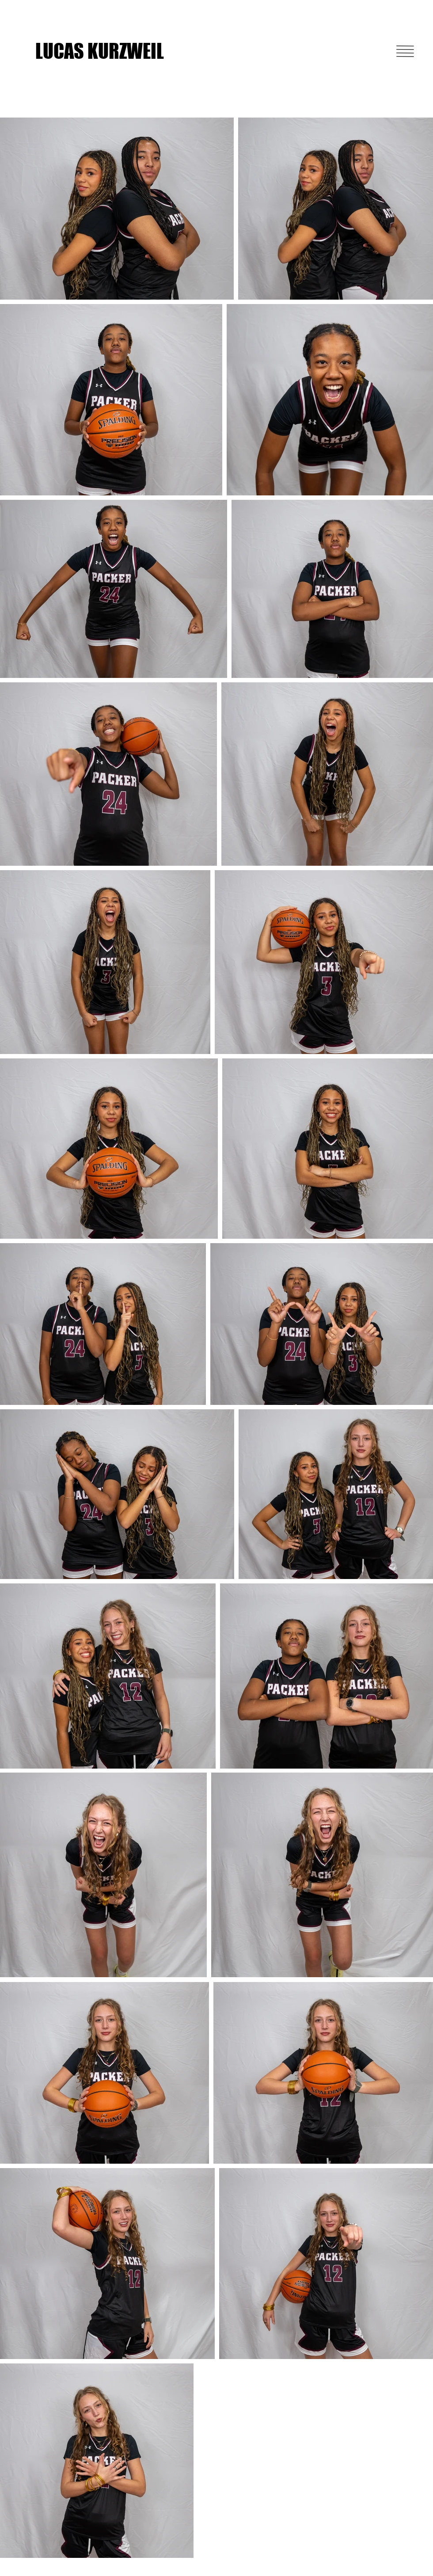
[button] (404, 51)
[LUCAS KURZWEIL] (103, 51)
